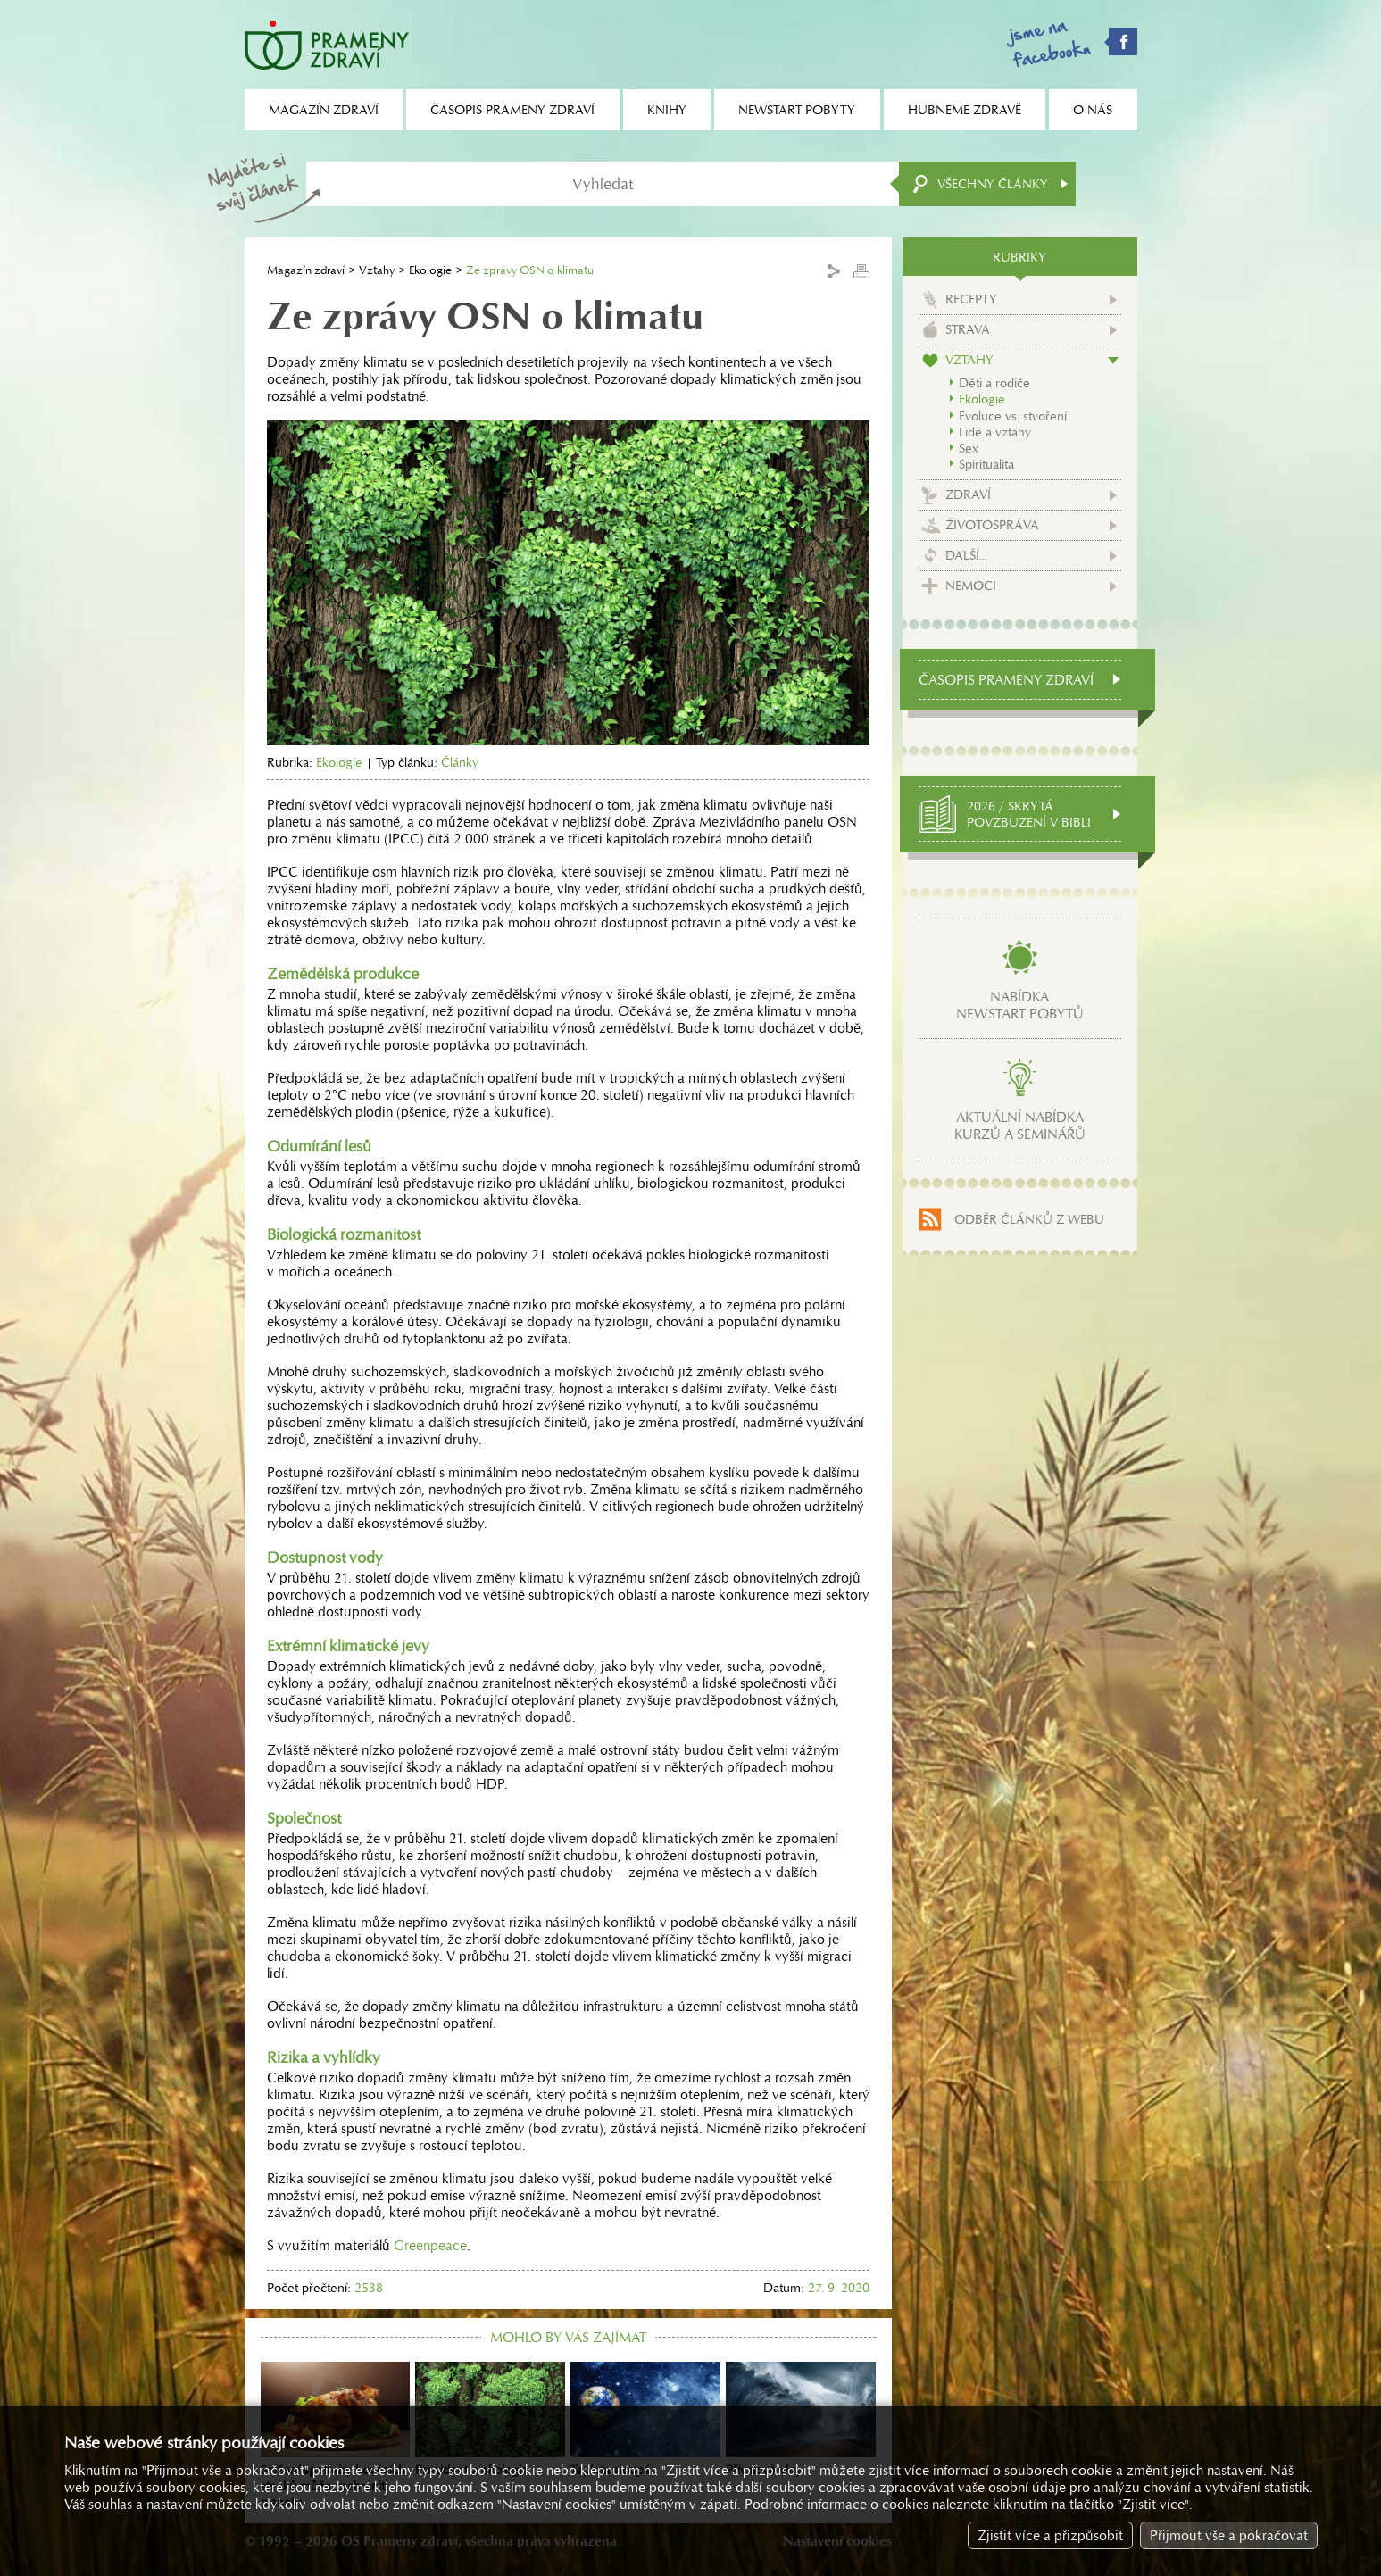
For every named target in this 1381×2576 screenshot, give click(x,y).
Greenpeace (430, 2245)
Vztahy (377, 270)
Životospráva (992, 525)
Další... (966, 555)
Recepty (971, 299)
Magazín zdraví (306, 270)
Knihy (666, 110)
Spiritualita (986, 464)
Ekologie (430, 270)
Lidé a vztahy (995, 432)
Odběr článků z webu (1029, 1219)
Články (459, 762)
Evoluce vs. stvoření (1013, 416)
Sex (968, 448)
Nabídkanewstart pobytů (1020, 1005)
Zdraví (968, 494)
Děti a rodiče (994, 383)
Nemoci (970, 586)
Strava (967, 329)
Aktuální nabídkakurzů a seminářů (1020, 1126)
